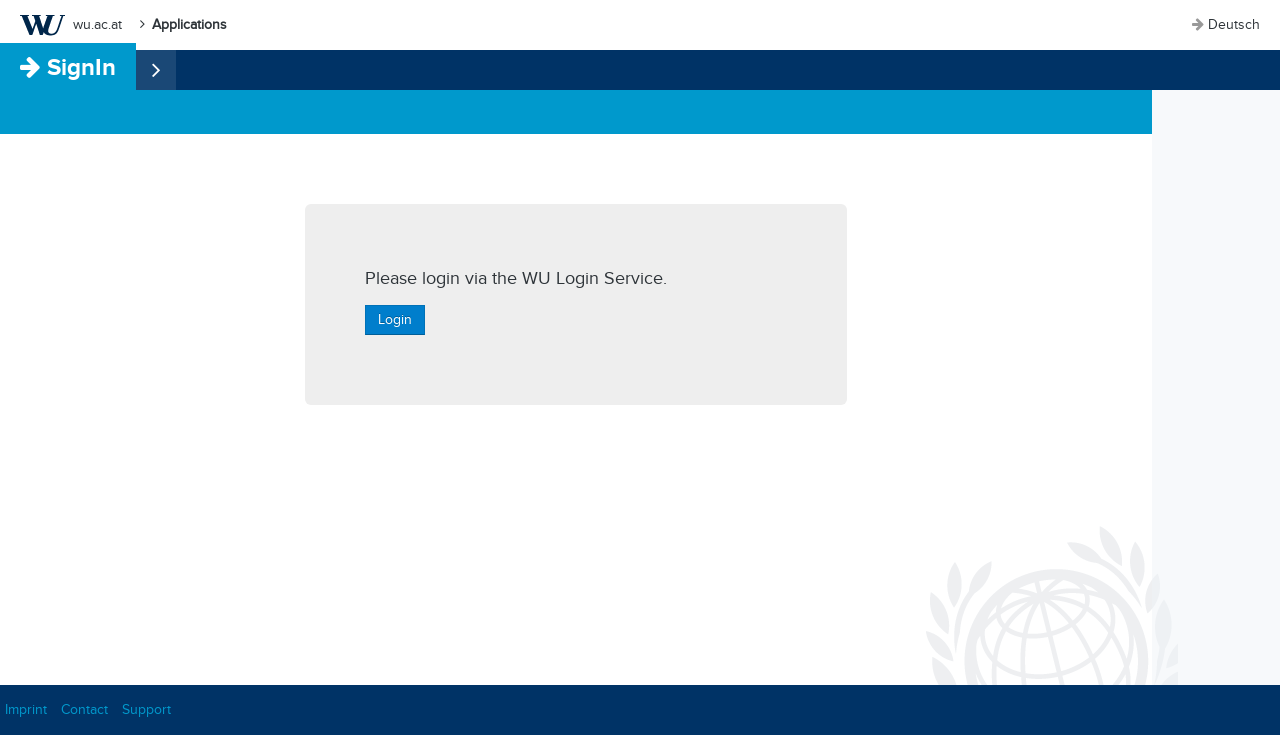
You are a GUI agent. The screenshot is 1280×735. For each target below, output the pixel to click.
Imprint (26, 709)
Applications (189, 24)
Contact (84, 709)
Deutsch (1234, 24)
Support (146, 709)
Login (395, 319)
